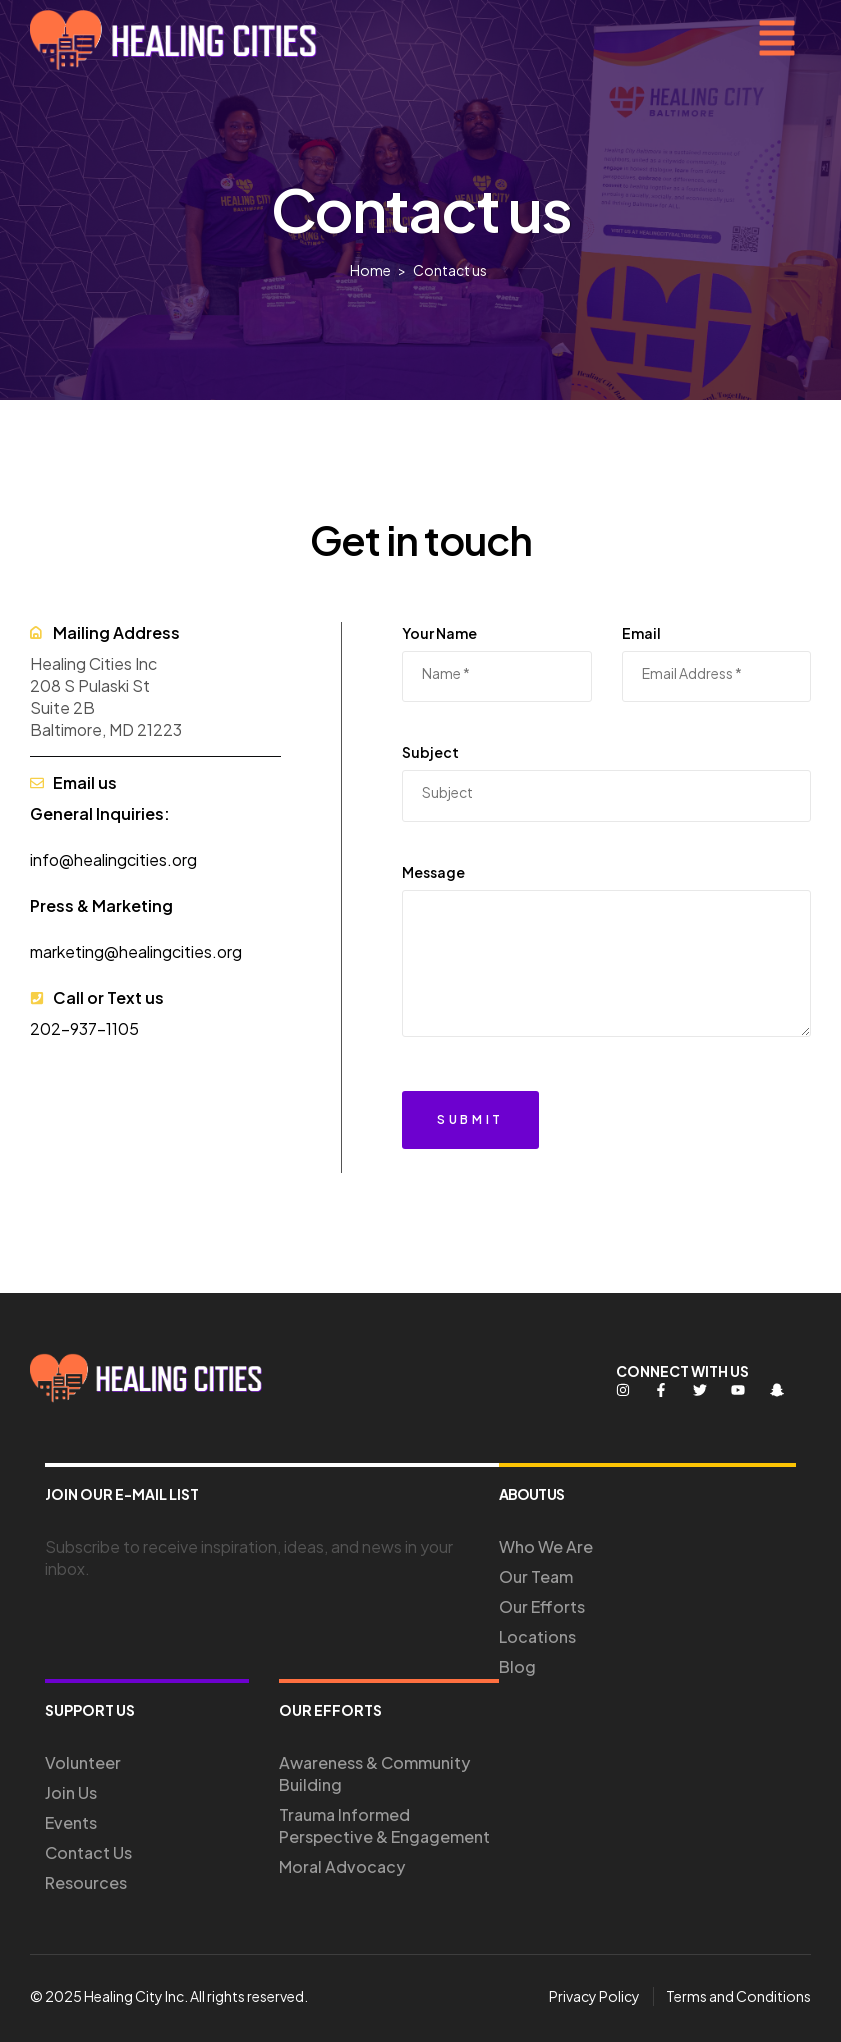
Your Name (439, 633)
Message (433, 872)
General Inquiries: (100, 813)
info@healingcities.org (113, 859)
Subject (430, 752)
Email (641, 633)
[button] (777, 40)
